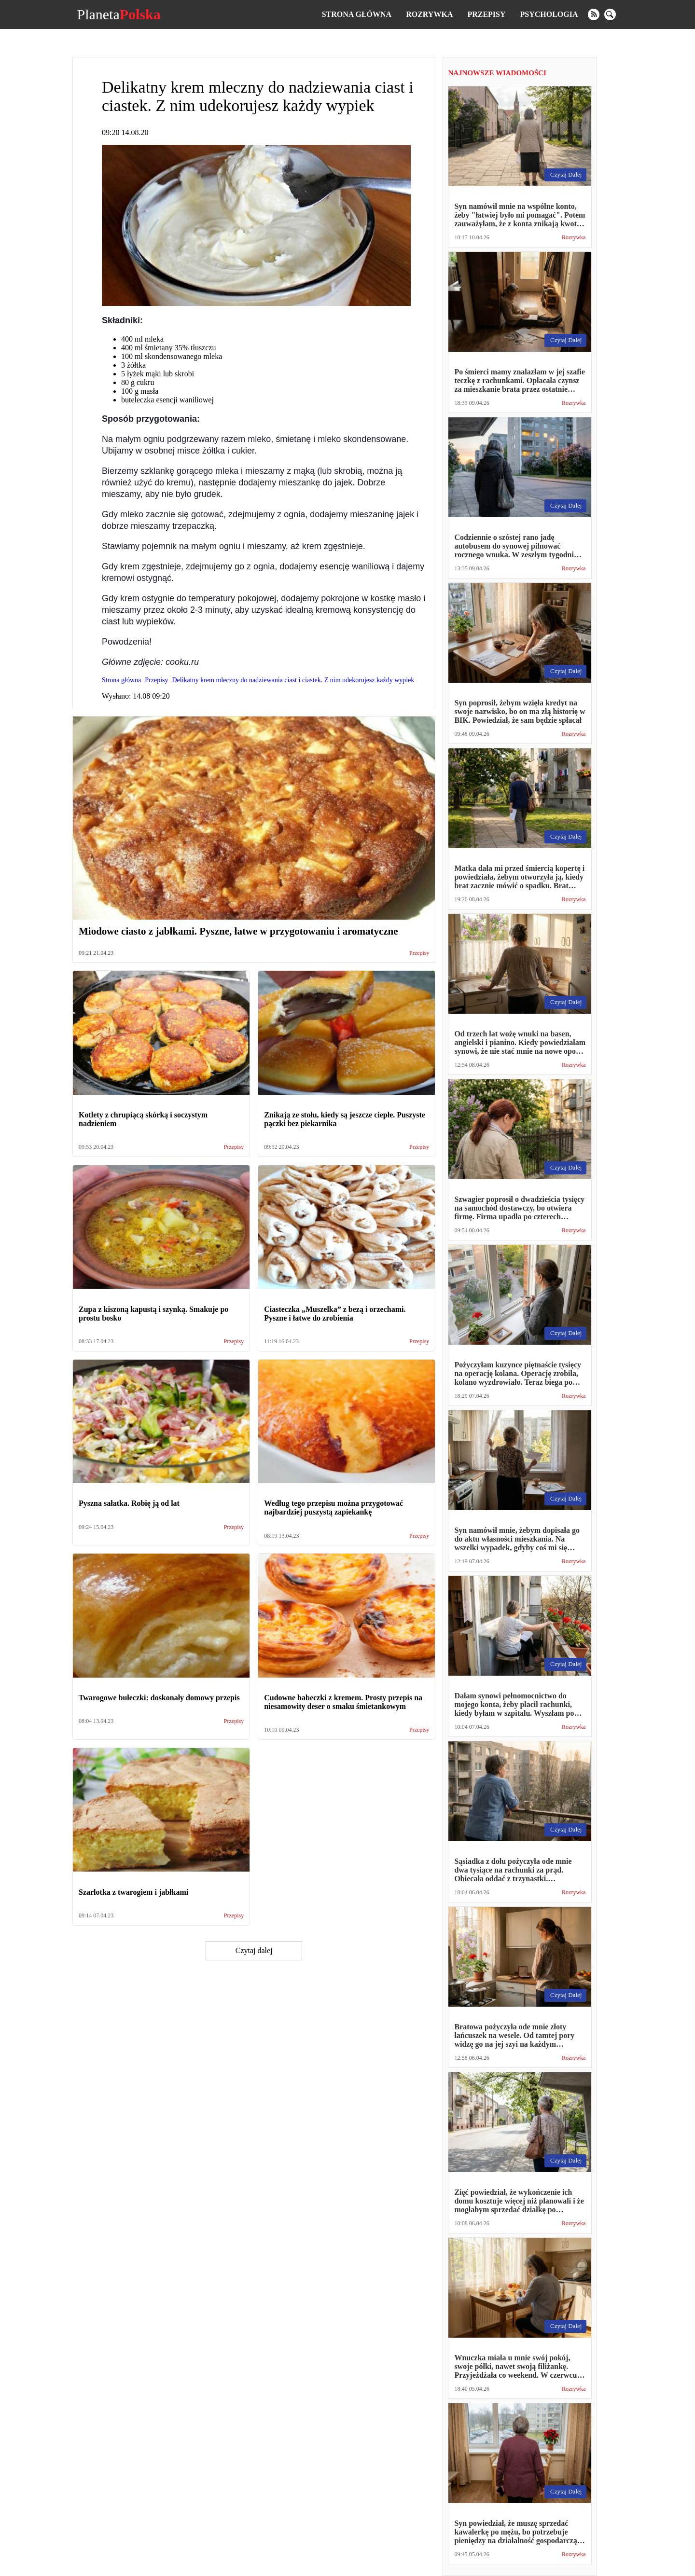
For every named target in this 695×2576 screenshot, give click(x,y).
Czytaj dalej (254, 1950)
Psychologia (549, 14)
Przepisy (486, 14)
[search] (610, 14)
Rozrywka (429, 14)
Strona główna (356, 14)
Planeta (118, 14)
